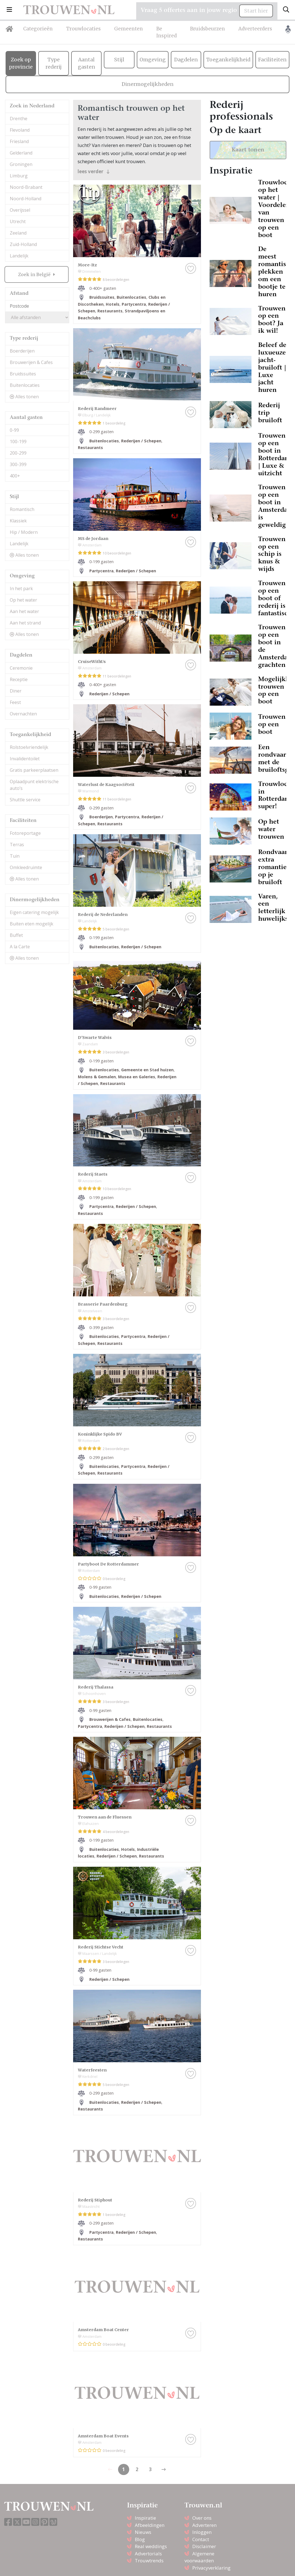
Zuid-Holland (23, 244)
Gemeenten (128, 29)
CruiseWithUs (92, 661)
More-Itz (87, 264)
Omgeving (153, 60)
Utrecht (18, 221)
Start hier (256, 11)
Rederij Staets (92, 1174)
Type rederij (53, 63)
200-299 (18, 453)
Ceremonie (21, 668)
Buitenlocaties (25, 385)
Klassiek (18, 521)
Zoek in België (35, 274)
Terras (17, 844)
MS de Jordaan (93, 538)
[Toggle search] (286, 9)
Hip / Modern (24, 532)
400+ (15, 476)
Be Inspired (166, 32)
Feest (15, 702)
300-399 (18, 464)
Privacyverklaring (211, 2568)
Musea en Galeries (136, 1076)
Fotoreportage (25, 833)
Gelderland (21, 153)
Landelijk (19, 256)
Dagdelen (186, 60)
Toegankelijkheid (228, 60)
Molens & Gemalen (97, 1076)
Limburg (19, 176)
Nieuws (143, 2532)
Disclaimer (204, 2546)
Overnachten (23, 714)
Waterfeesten (92, 2070)
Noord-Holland (25, 199)
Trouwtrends (149, 2560)
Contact (200, 2539)
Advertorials (148, 2553)
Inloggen (202, 2532)
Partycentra (134, 304)
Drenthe (18, 118)
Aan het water (24, 611)
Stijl (119, 60)
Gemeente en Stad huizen (147, 1069)
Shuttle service (25, 800)
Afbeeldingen (149, 2525)
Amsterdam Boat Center (103, 2329)
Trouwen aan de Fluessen (104, 1817)
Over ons (202, 2518)
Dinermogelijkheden (148, 84)
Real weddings (151, 2546)
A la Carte (20, 947)
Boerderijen (22, 351)
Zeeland (18, 233)
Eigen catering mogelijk (34, 912)
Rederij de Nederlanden (103, 914)
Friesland (19, 141)
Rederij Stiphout (95, 2200)
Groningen (21, 164)
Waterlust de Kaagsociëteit (106, 784)
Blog (140, 2539)
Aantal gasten (86, 63)
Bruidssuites (23, 374)
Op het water (23, 600)
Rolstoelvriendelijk (29, 747)
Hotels (112, 304)
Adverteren (204, 2525)
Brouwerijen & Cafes (31, 362)
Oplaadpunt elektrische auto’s (34, 784)
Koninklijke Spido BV (100, 1434)
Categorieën (38, 29)
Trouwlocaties (83, 29)
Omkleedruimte (26, 867)
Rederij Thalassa (95, 1687)
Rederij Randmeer (97, 408)
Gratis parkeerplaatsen (34, 770)
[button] (9, 9)
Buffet (16, 935)
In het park (21, 588)
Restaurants (110, 310)
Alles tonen (24, 397)
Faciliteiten (272, 60)
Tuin (15, 856)
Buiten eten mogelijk (31, 924)
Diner (15, 691)
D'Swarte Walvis (95, 1037)
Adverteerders (255, 29)
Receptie (19, 679)
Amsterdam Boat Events (103, 2435)
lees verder (94, 171)
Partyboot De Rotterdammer (108, 1564)
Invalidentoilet (25, 759)
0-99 (14, 430)
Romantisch (22, 509)
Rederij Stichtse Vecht (100, 1947)
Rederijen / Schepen (141, 440)
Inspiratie (145, 2518)
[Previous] (163, 2469)
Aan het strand (25, 623)
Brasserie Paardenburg (103, 1304)
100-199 (18, 441)
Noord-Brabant (26, 187)
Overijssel (20, 210)
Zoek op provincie (21, 63)
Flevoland (20, 130)
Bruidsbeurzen (207, 29)
